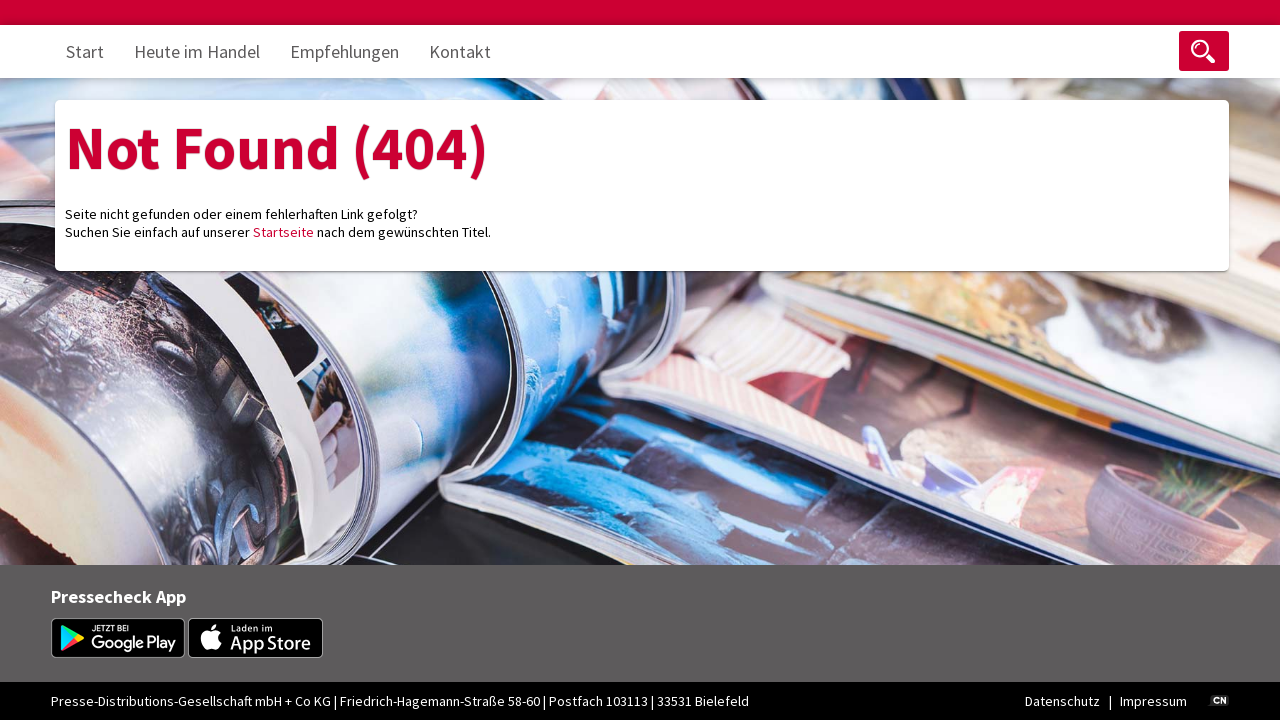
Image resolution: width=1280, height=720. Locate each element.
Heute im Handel (197, 51)
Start (85, 51)
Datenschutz (1062, 701)
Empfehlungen (344, 51)
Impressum (1153, 701)
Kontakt (460, 51)
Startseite (283, 232)
